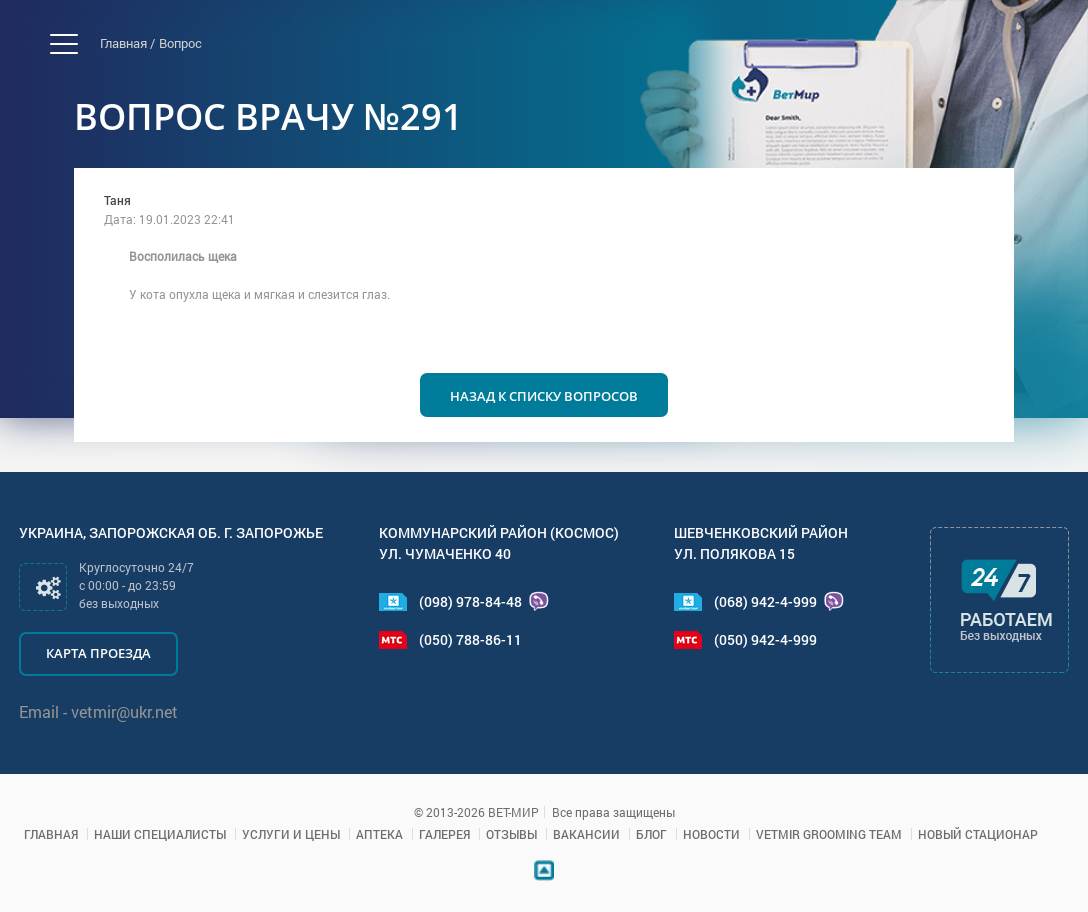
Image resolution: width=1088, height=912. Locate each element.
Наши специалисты (160, 834)
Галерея (444, 834)
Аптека (379, 834)
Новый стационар (978, 834)
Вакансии (586, 834)
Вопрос (180, 43)
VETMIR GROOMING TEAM (829, 834)
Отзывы (511, 834)
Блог (651, 834)
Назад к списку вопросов (544, 396)
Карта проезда (98, 653)
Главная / (127, 43)
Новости (711, 834)
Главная (51, 834)
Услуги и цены (291, 834)
